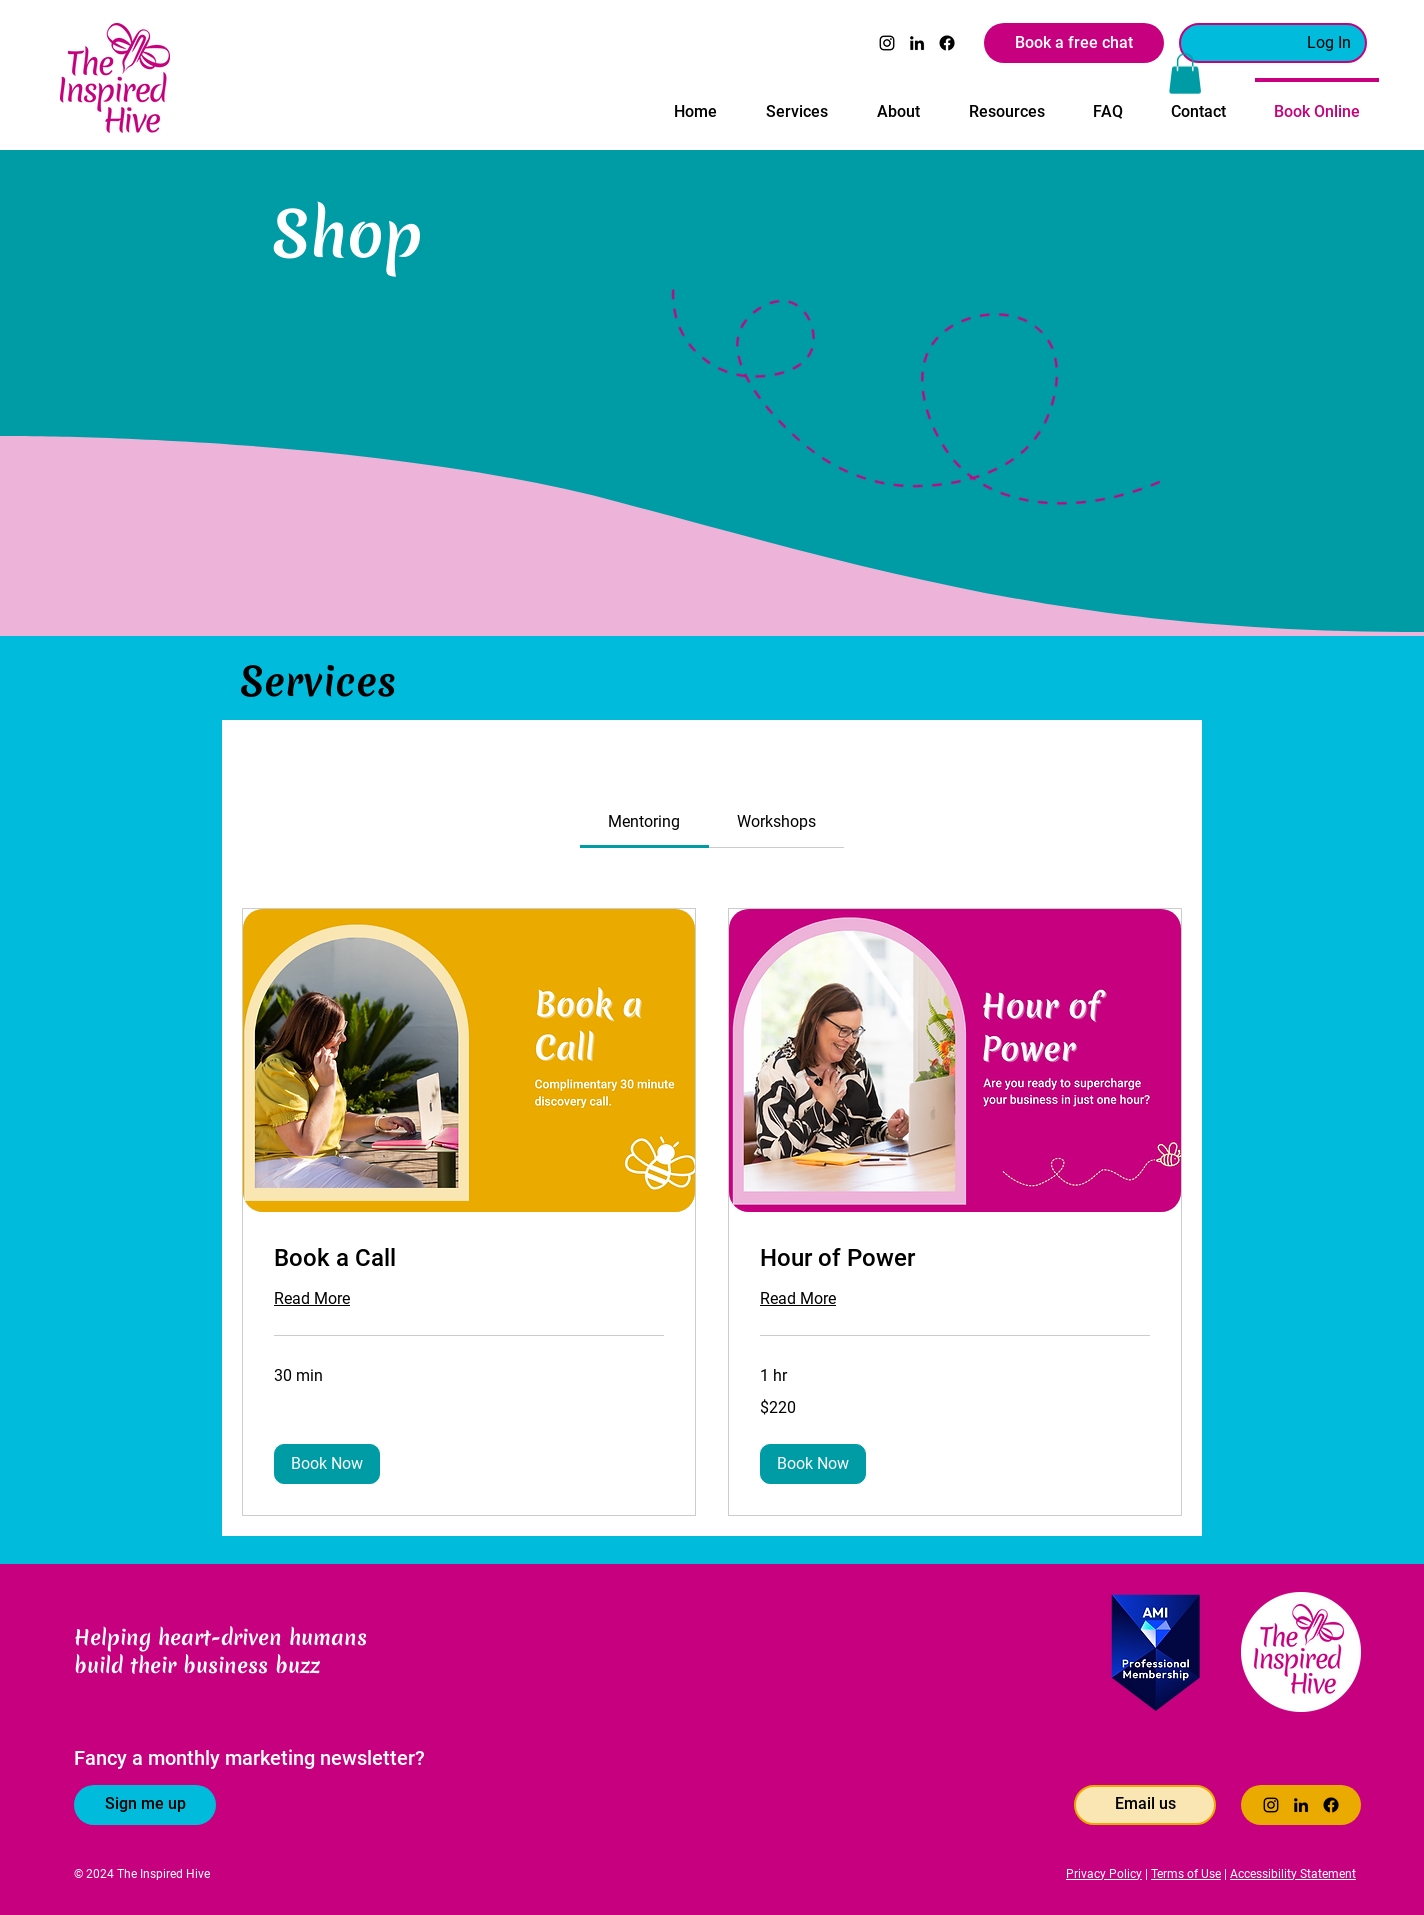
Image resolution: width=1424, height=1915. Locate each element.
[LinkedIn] (917, 43)
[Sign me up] (145, 1805)
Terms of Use (1186, 1874)
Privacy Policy (1104, 1874)
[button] (796, 103)
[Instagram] (887, 43)
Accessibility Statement (1293, 1874)
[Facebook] (947, 43)
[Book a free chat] (1074, 43)
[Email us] (1145, 1805)
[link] (644, 821)
